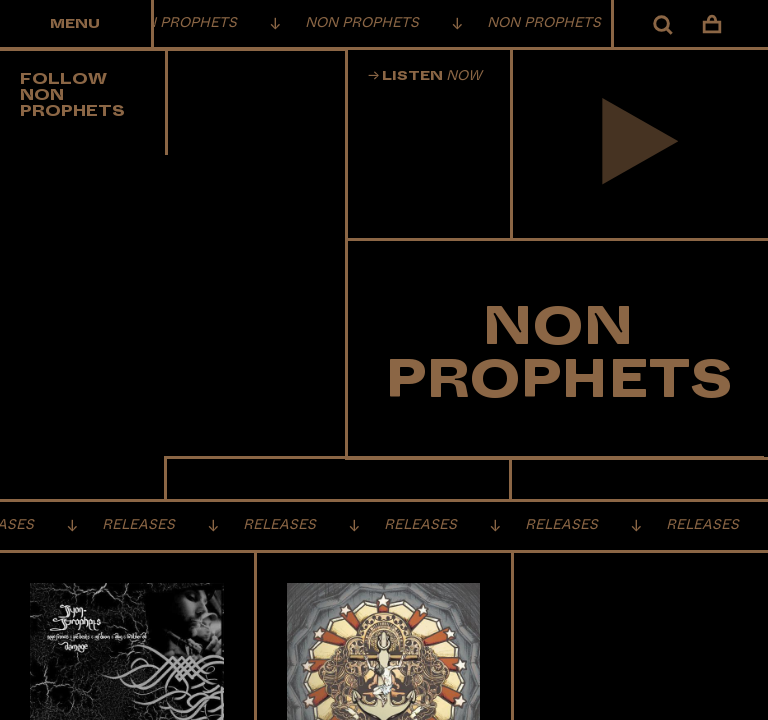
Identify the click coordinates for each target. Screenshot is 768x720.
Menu (75, 24)
